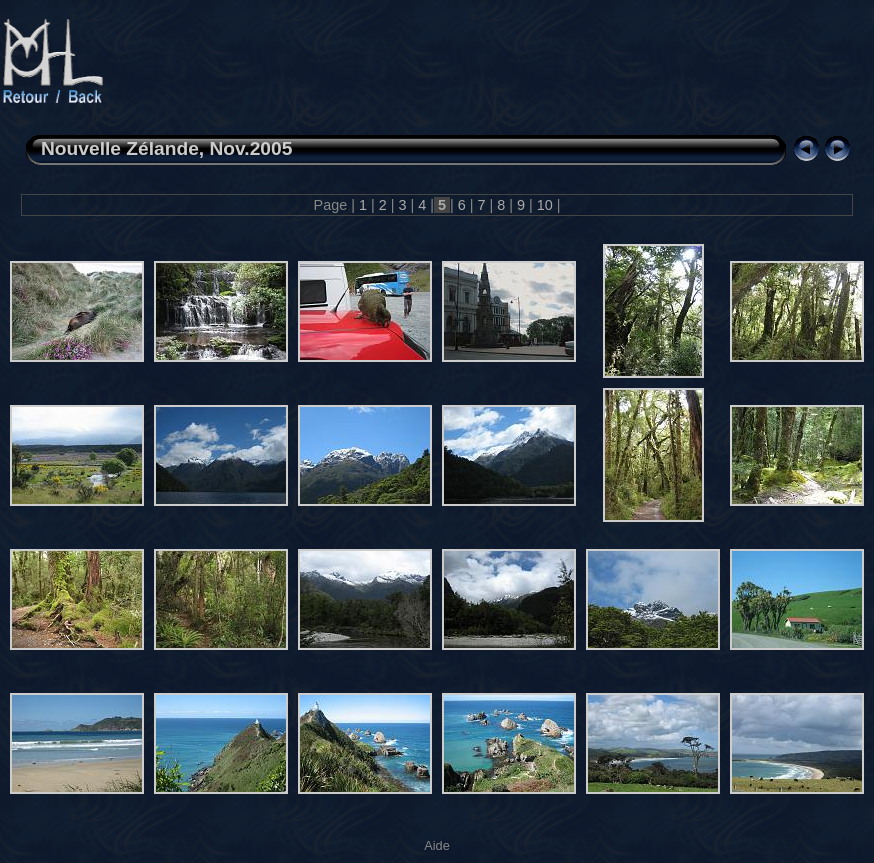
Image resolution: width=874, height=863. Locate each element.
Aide (437, 845)
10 (545, 205)
